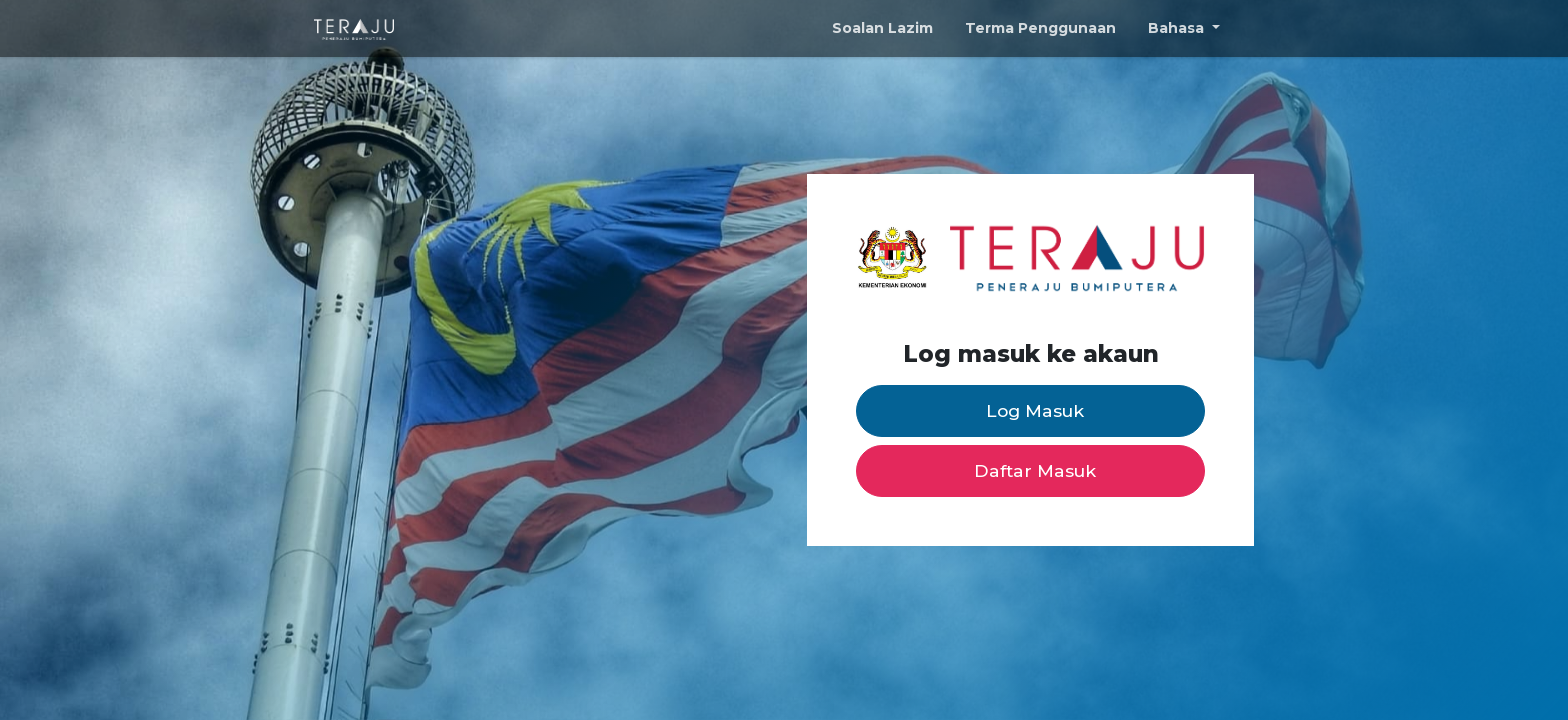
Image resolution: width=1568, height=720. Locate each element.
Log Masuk (1035, 410)
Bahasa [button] (1178, 28)
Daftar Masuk (1035, 470)
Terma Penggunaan (1040, 28)
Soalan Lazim (882, 28)
